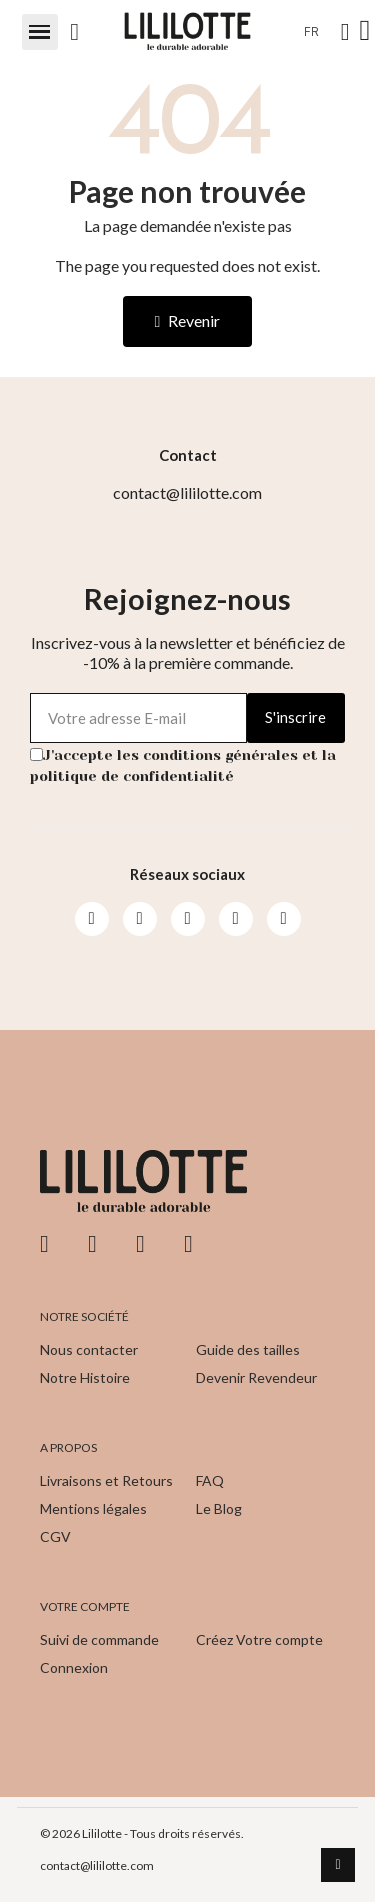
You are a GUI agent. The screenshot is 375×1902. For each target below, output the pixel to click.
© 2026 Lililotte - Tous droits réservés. (142, 1833)
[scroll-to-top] (338, 1865)
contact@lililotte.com (97, 1865)
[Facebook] (92, 919)
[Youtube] (188, 919)
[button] (40, 32)
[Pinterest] (236, 919)
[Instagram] (140, 919)
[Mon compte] (345, 32)
